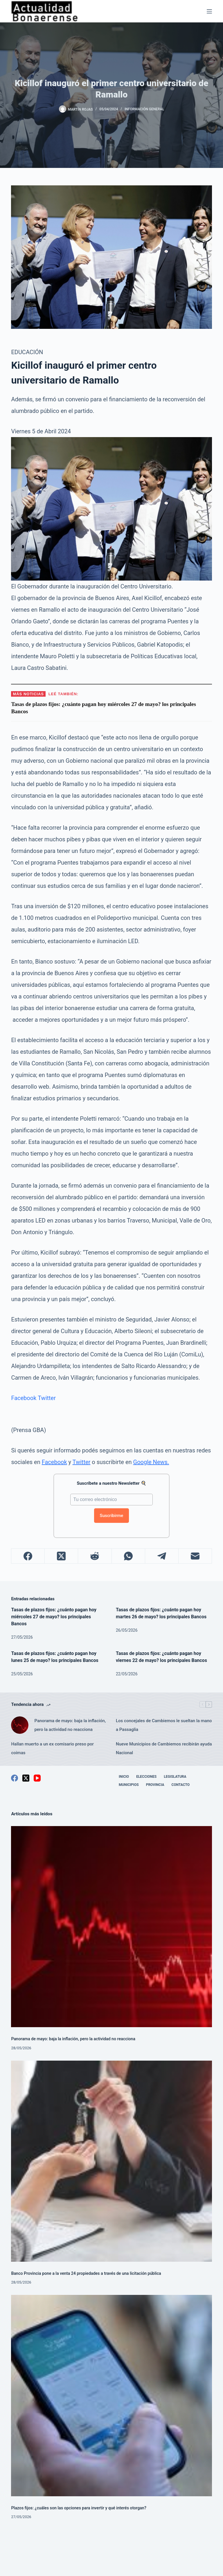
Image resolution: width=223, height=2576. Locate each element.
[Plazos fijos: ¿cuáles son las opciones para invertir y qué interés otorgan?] (111, 2395)
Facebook (23, 1398)
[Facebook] (28, 1556)
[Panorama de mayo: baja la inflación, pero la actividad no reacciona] (19, 1725)
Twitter (47, 1398)
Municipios (129, 1785)
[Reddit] (95, 1556)
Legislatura (175, 1777)
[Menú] (209, 11)
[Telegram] (162, 1556)
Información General (144, 109)
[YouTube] (37, 1778)
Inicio (124, 1777)
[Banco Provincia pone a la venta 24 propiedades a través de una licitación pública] (111, 2161)
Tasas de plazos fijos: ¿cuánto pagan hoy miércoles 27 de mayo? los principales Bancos (53, 1616)
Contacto (181, 1785)
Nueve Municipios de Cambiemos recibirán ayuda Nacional (164, 1748)
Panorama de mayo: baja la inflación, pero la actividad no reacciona (70, 1725)
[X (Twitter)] (61, 1556)
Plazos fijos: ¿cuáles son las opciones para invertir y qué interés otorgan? (79, 2508)
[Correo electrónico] (195, 1556)
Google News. (151, 1462)
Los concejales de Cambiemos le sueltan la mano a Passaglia (164, 1725)
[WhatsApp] (128, 1556)
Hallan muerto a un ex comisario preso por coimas (52, 1748)
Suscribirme (111, 1515)
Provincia (155, 1785)
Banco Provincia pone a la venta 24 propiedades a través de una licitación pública (86, 2273)
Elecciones (146, 1777)
